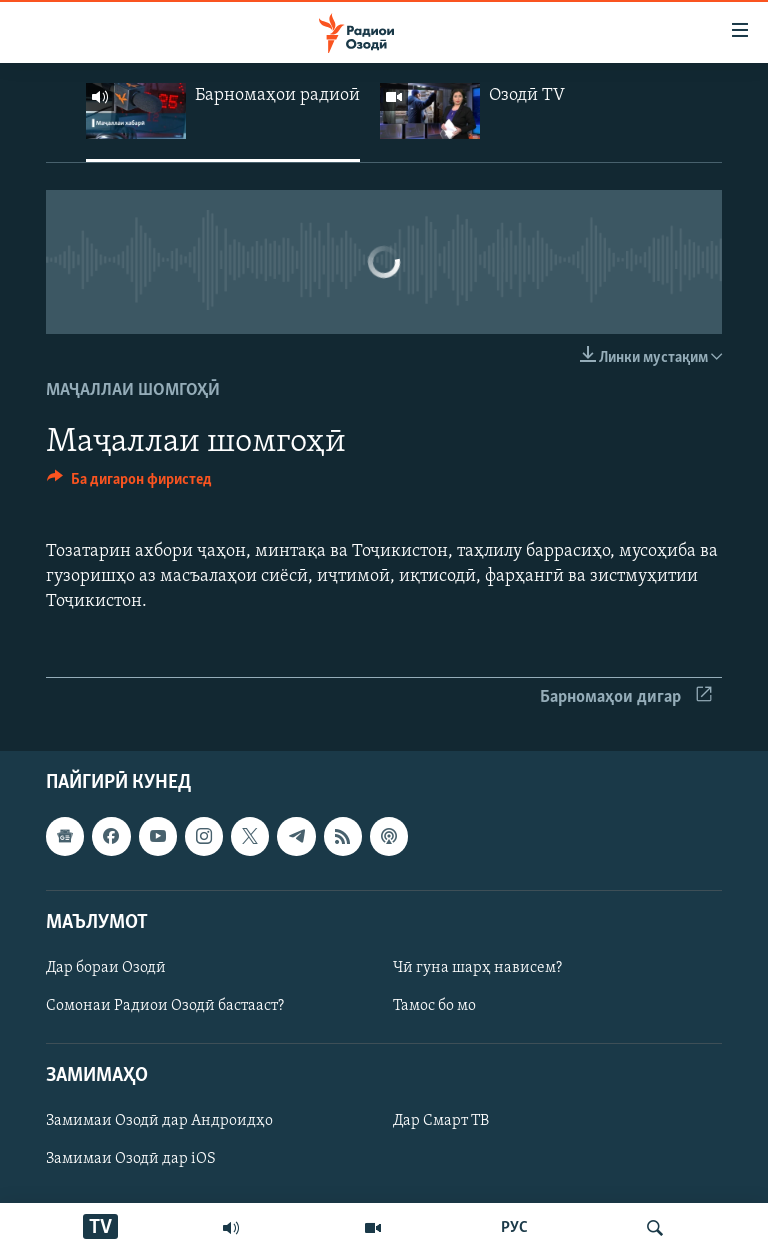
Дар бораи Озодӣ (106, 968)
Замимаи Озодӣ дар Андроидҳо (159, 1122)
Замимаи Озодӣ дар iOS (131, 1160)
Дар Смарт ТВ (441, 1122)
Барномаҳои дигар (626, 697)
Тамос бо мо (434, 1006)
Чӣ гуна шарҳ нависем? (477, 968)
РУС (514, 1228)
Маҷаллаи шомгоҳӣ (133, 390)
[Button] (129, 484)
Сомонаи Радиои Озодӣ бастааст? (165, 1006)
